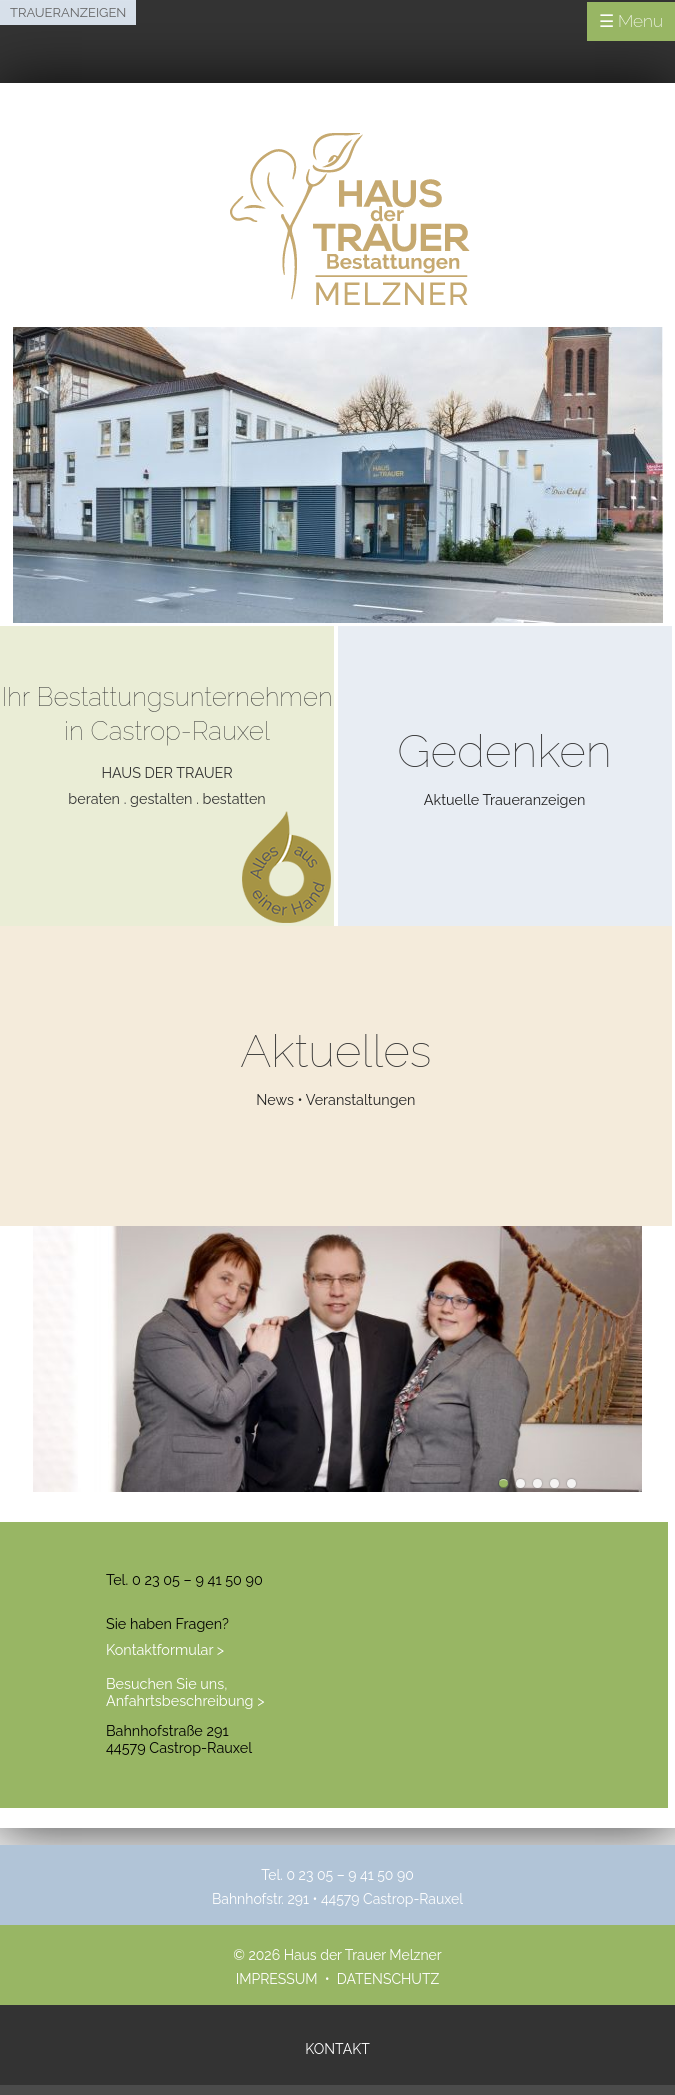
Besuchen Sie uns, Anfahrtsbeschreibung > (185, 1692)
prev (12, 1386)
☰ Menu (631, 21)
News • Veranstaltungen (335, 1099)
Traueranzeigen (68, 12)
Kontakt (337, 2049)
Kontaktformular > (165, 1649)
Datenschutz (388, 1979)
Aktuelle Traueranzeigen (505, 799)
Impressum (277, 1979)
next (663, 1386)
